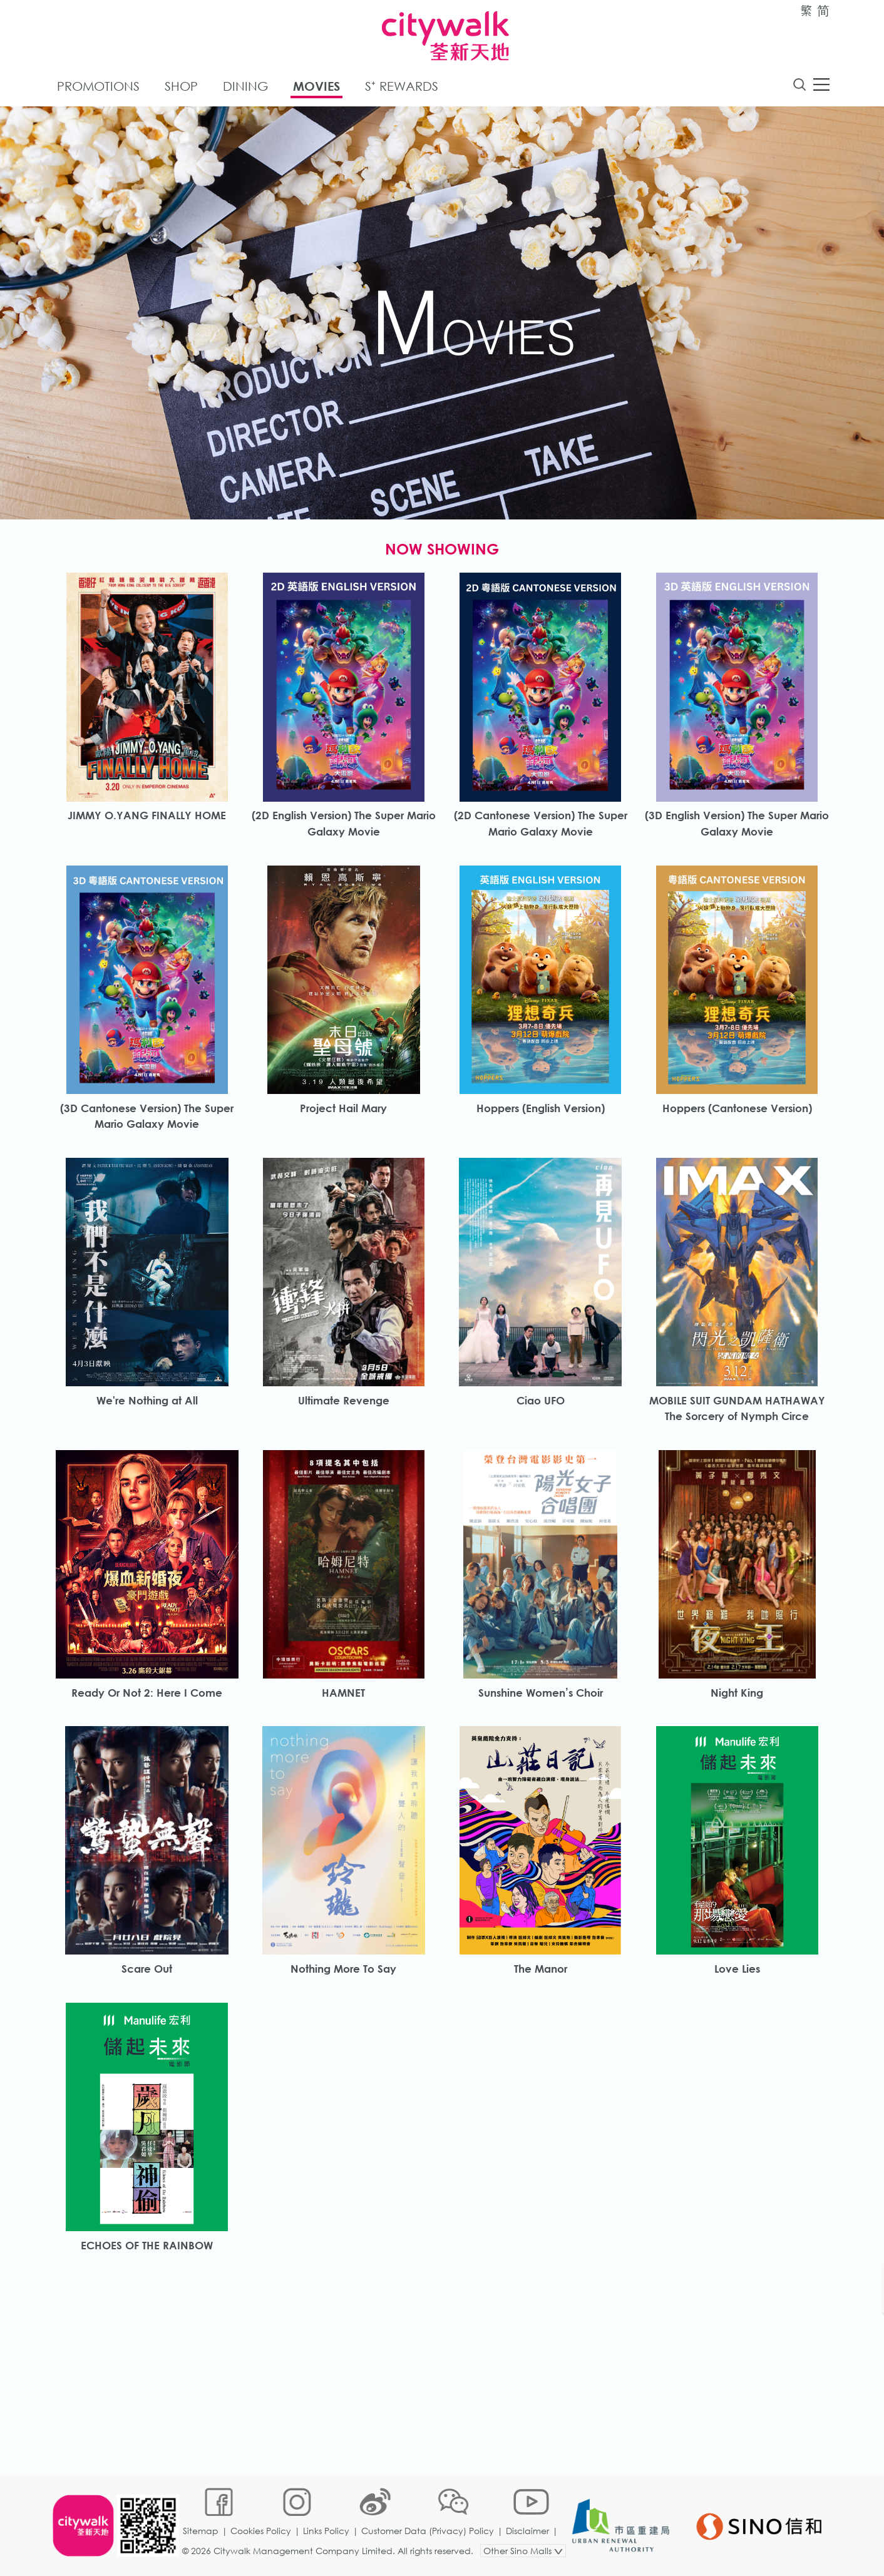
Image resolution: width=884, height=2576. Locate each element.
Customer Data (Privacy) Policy (428, 2535)
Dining (245, 86)
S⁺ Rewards (401, 86)
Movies (316, 86)
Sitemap (202, 2535)
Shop (181, 86)
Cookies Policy (262, 2535)
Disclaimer (528, 2535)
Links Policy (327, 2535)
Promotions (98, 86)
